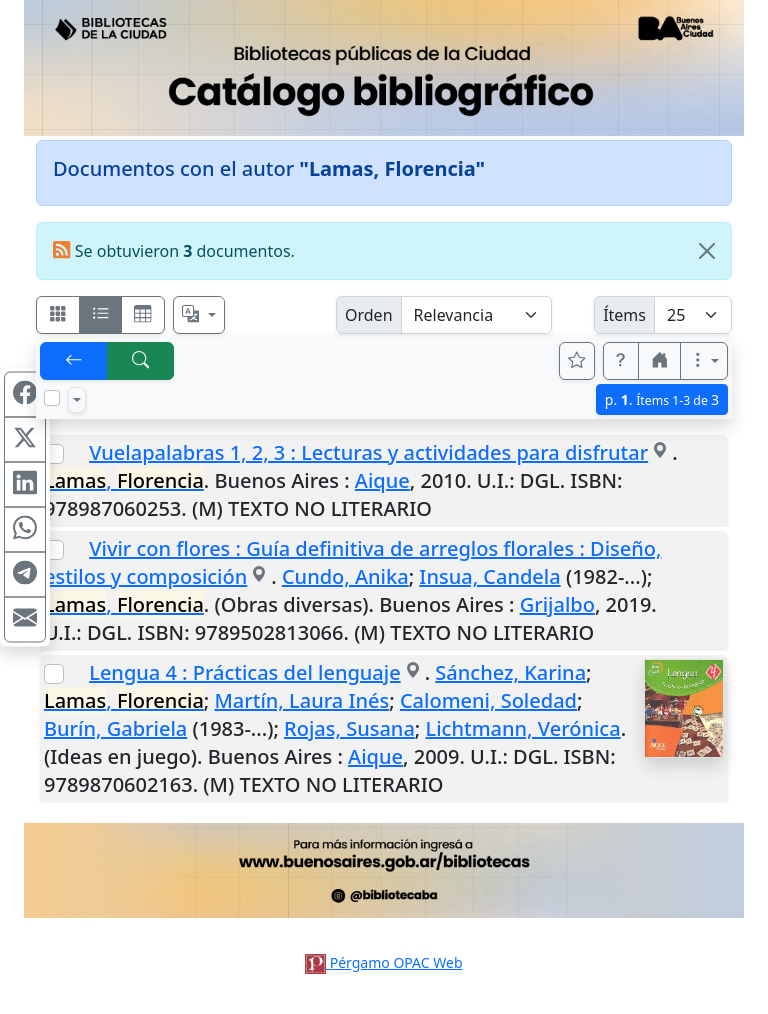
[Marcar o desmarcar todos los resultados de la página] (52, 398)
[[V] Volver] (74, 361)
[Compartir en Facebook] (25, 395)
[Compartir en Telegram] (25, 575)
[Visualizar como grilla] (143, 315)
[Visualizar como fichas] (58, 315)
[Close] (707, 251)
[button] (621, 361)
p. (662, 399)
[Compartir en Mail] (25, 620)
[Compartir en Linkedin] (25, 485)
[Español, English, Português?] (199, 315)
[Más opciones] (704, 361)
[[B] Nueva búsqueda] (141, 361)
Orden (369, 315)
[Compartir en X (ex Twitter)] (25, 440)
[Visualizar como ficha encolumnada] (101, 315)
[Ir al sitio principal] (384, 68)
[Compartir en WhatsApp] (25, 530)
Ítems (624, 315)
